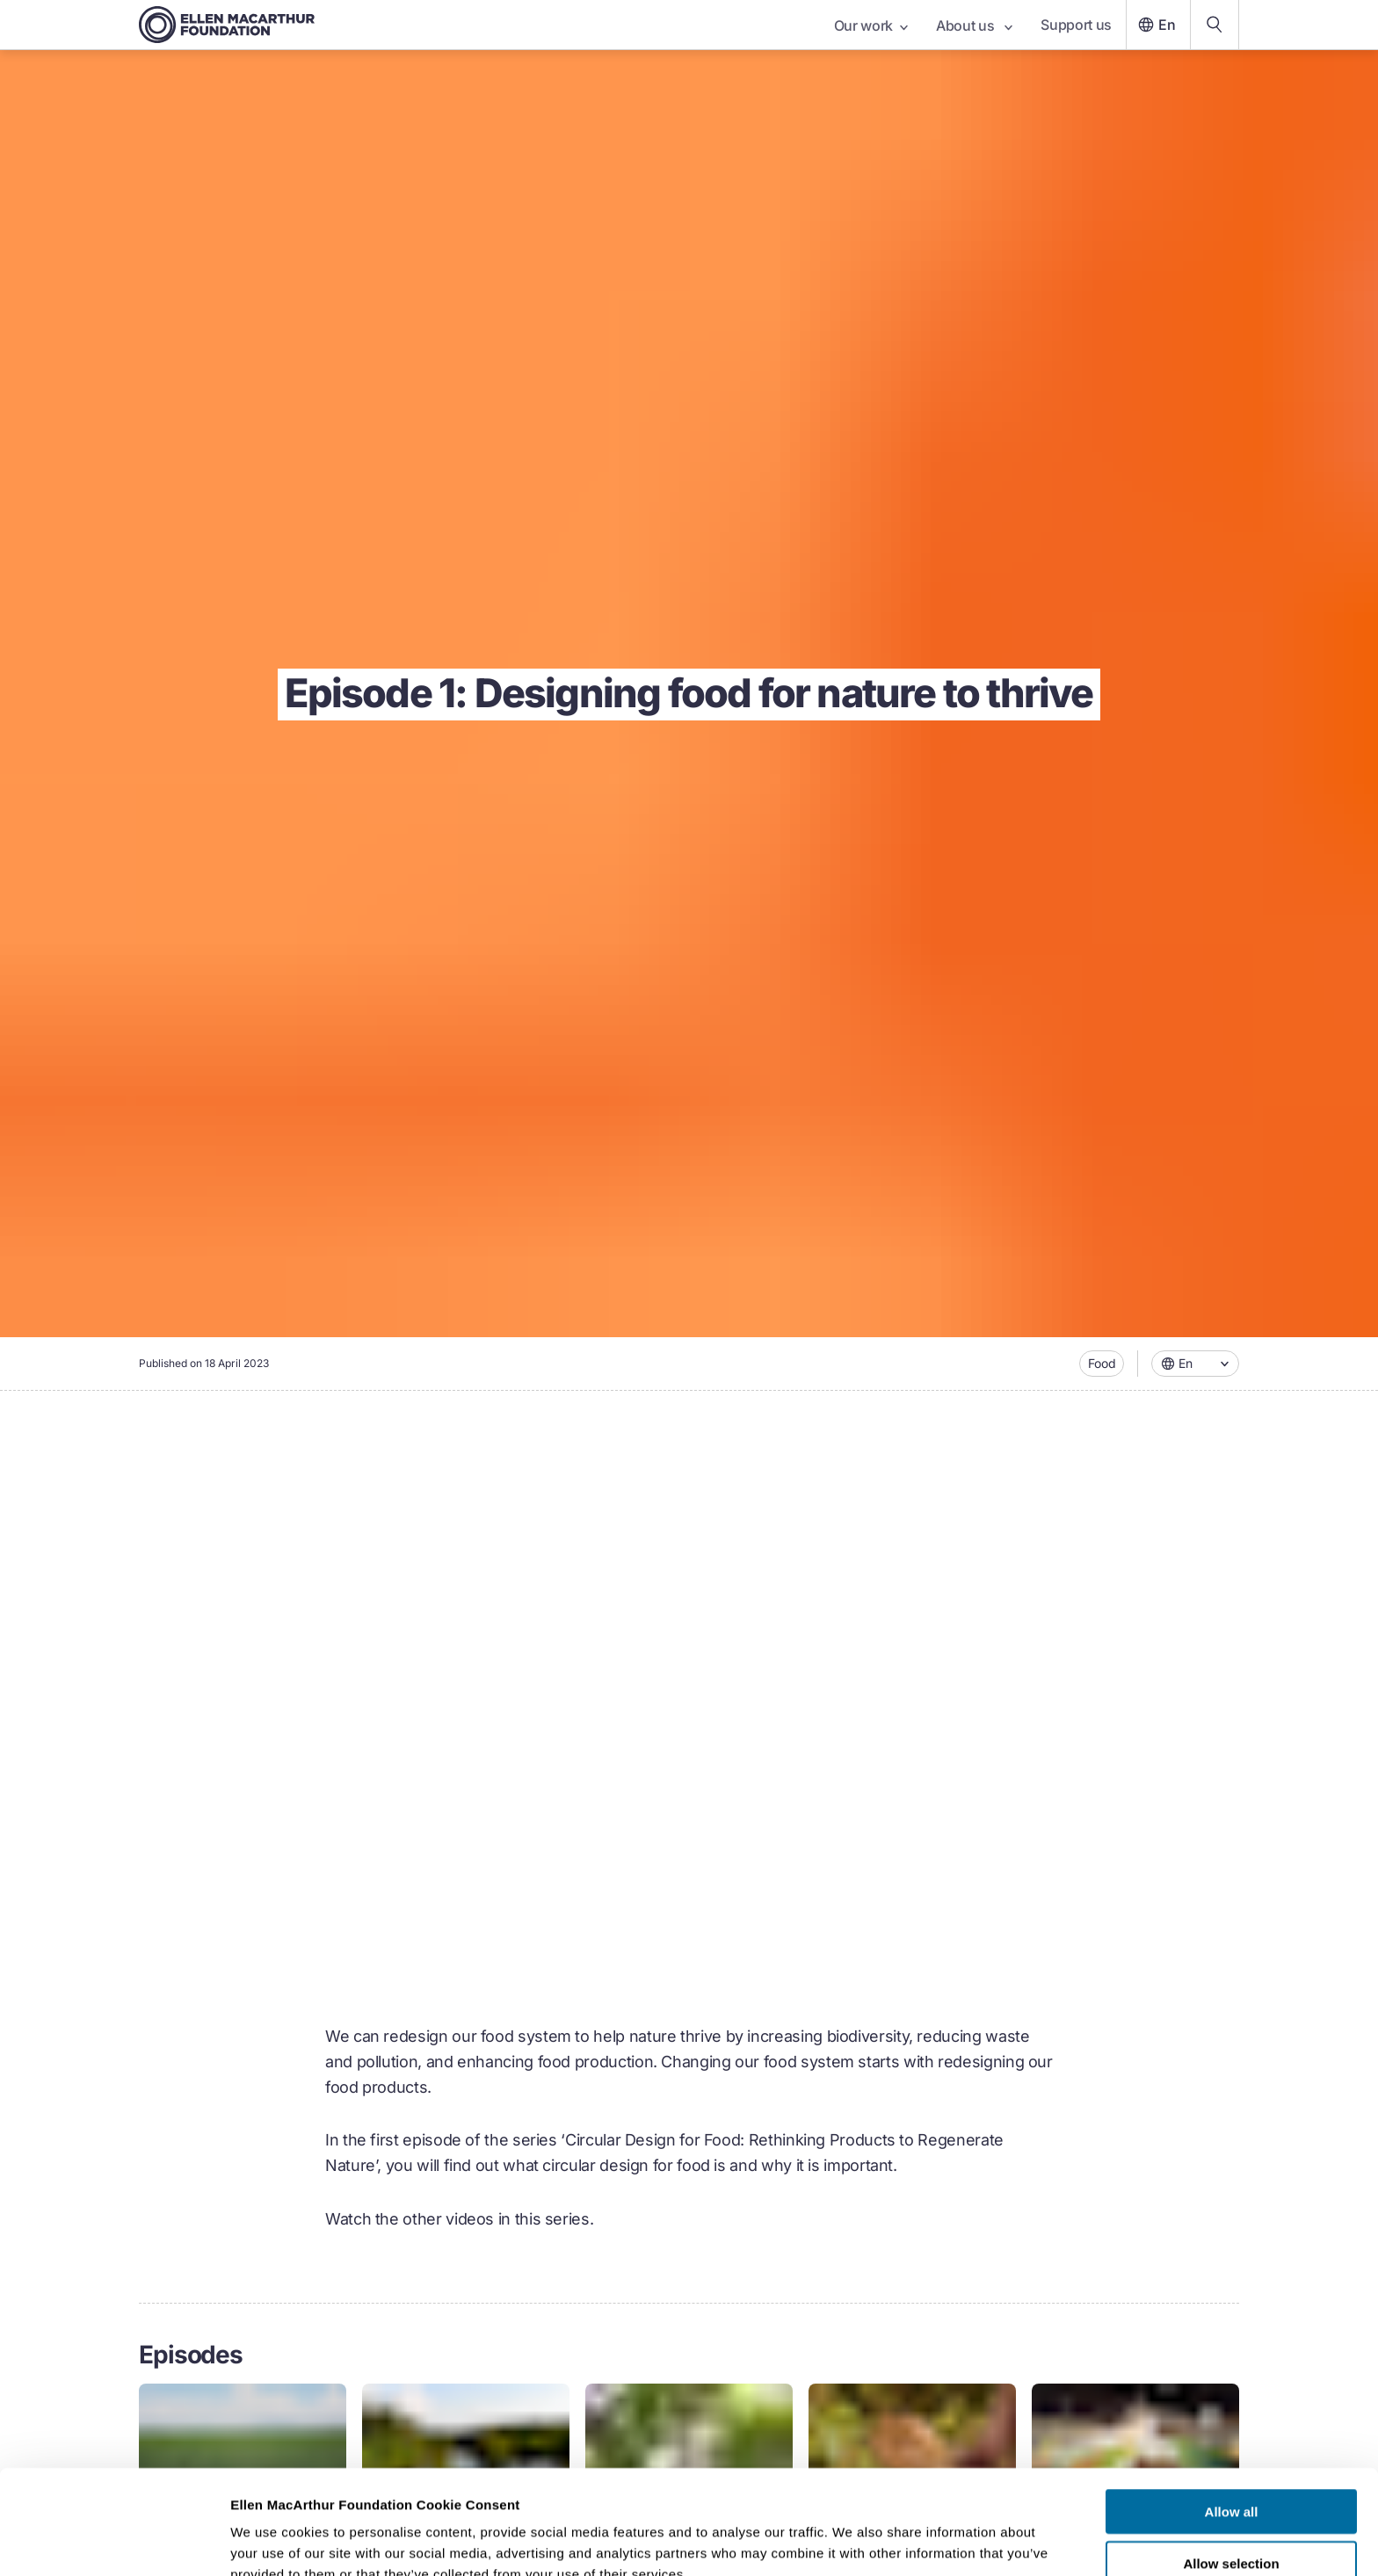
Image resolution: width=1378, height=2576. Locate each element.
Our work (871, 25)
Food (1102, 1363)
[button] (1195, 1363)
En (1155, 24)
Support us (1076, 24)
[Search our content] (1214, 24)
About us (974, 25)
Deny (1231, 2524)
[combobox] (1195, 1363)
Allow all (1231, 2421)
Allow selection (1231, 2473)
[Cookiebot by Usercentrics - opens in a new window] (114, 2542)
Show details (922, 2541)
